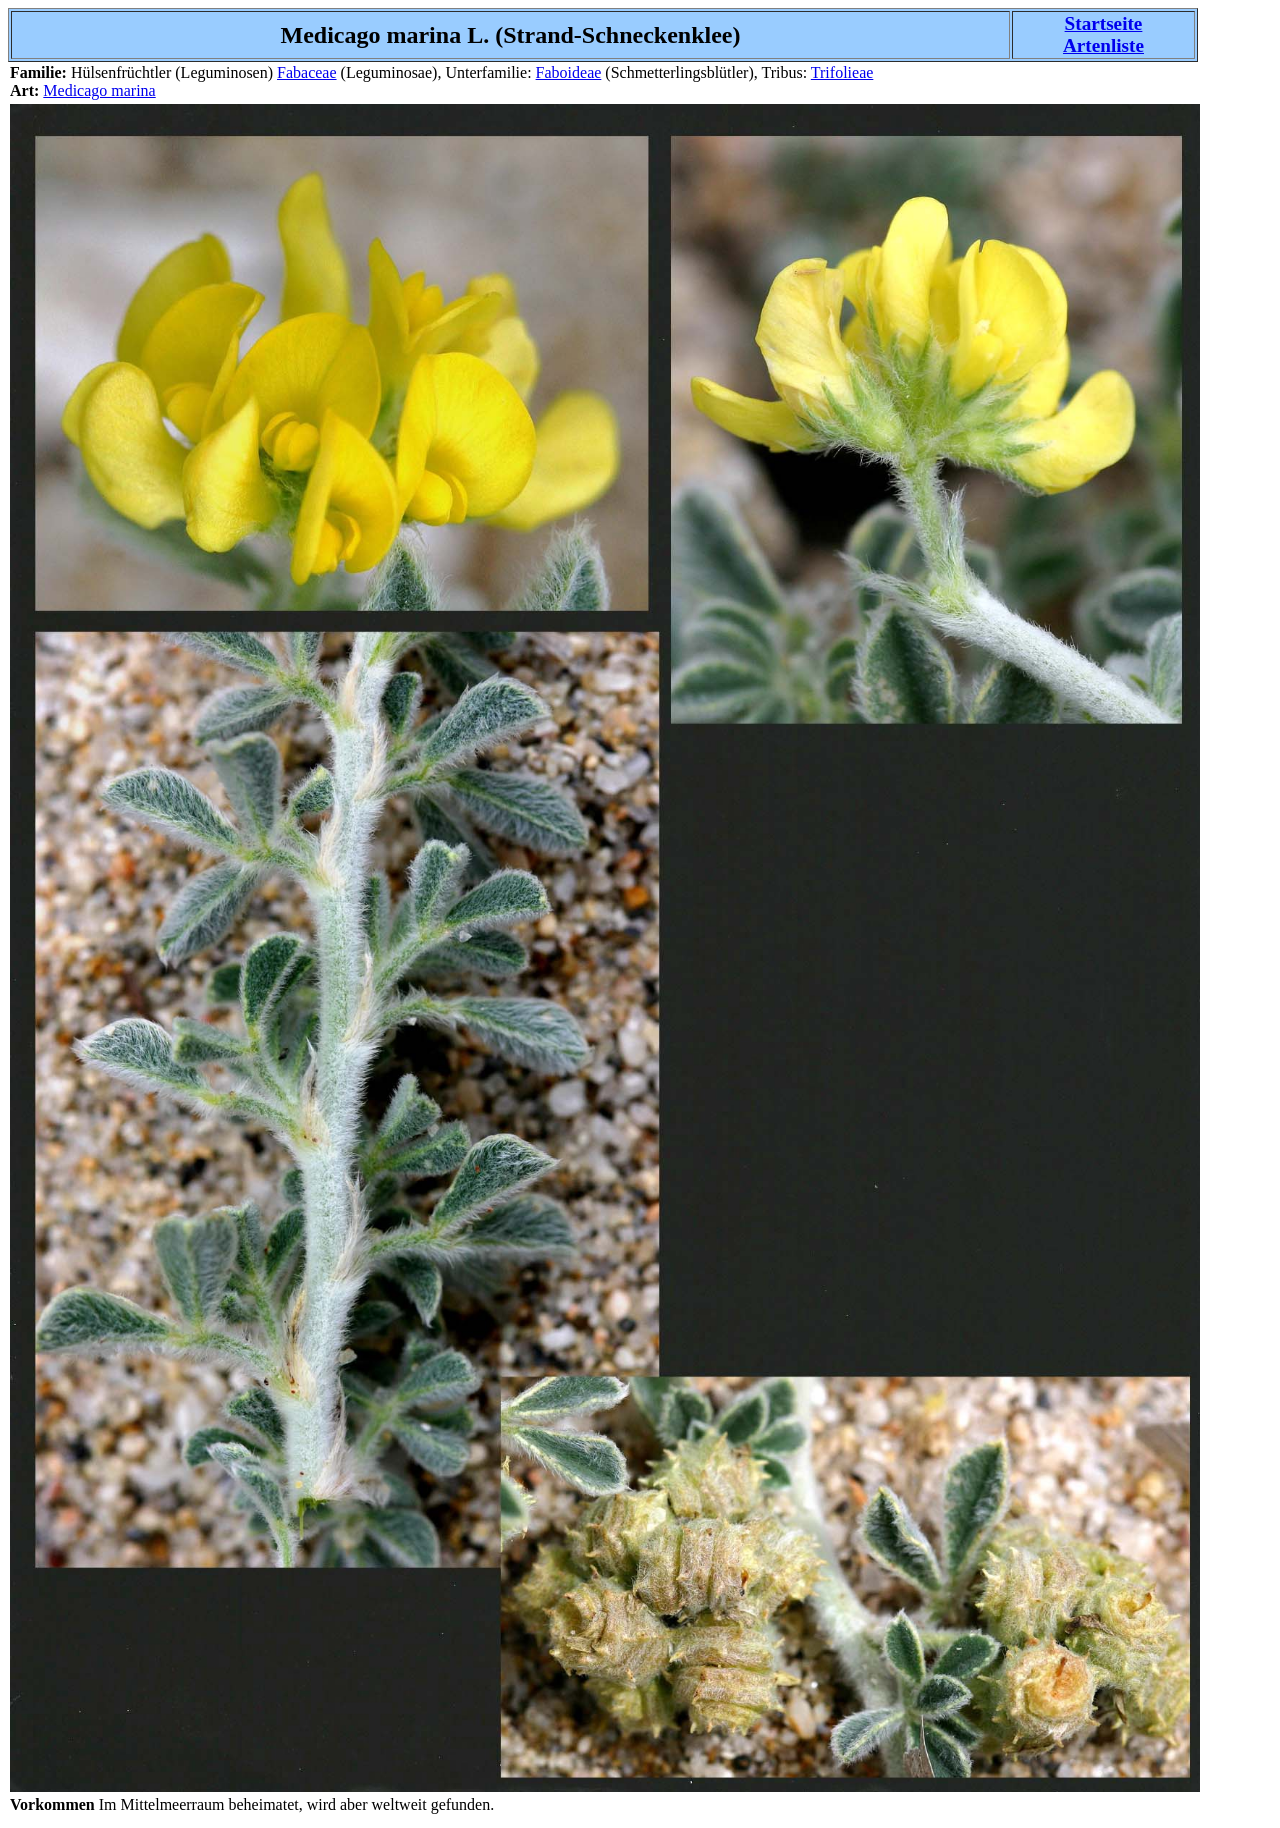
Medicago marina (99, 90)
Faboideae (569, 72)
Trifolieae (842, 72)
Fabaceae (307, 72)
